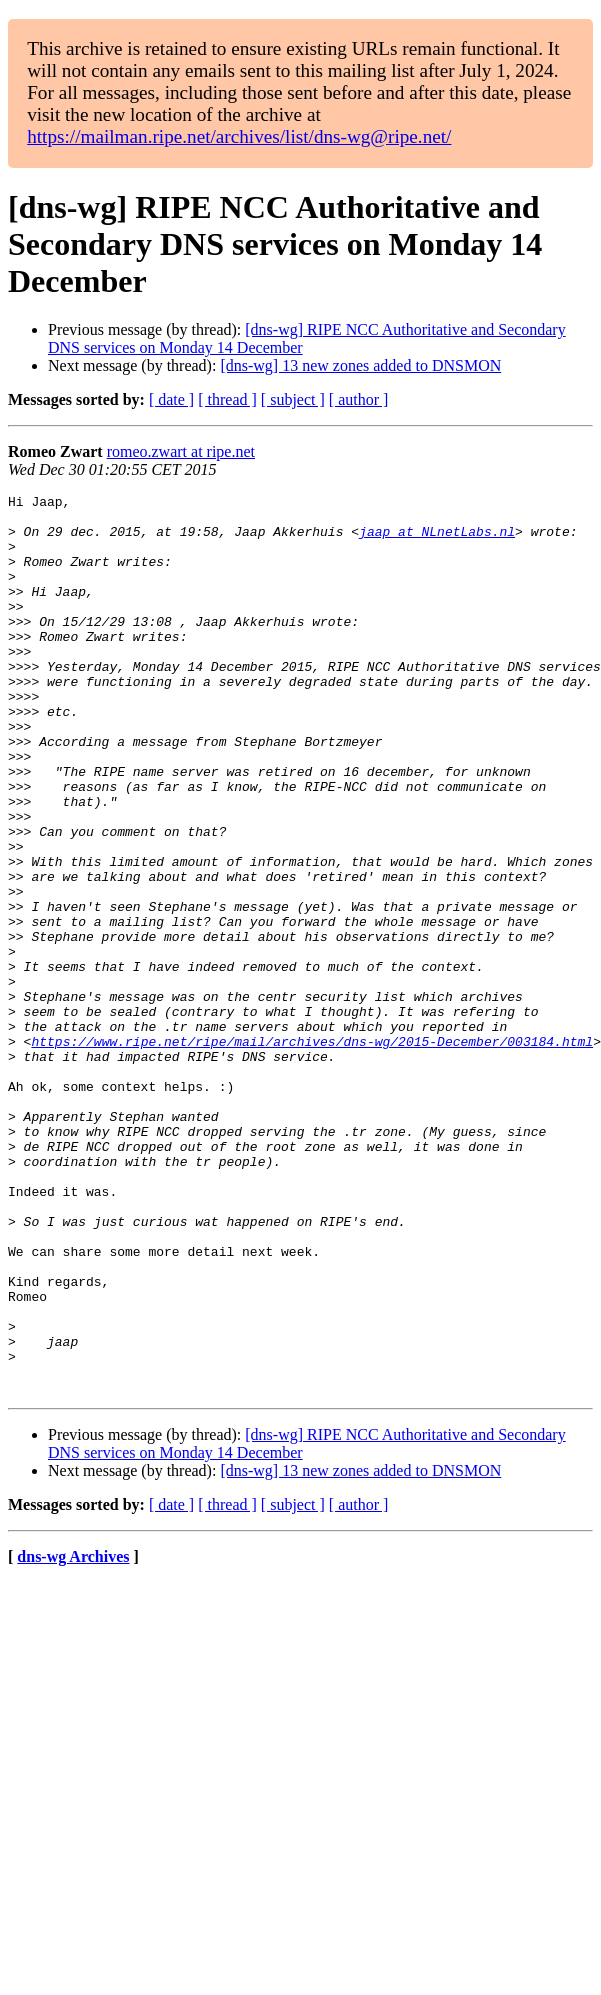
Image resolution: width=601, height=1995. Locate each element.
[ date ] (171, 399)
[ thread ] (227, 399)
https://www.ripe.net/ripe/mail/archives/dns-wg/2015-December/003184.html (312, 1152)
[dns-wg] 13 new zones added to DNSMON (360, 365)
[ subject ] (293, 399)
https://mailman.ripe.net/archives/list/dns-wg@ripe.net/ (239, 136)
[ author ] (359, 399)
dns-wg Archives (73, 1736)
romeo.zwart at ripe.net (181, 451)
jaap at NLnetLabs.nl (437, 540)
